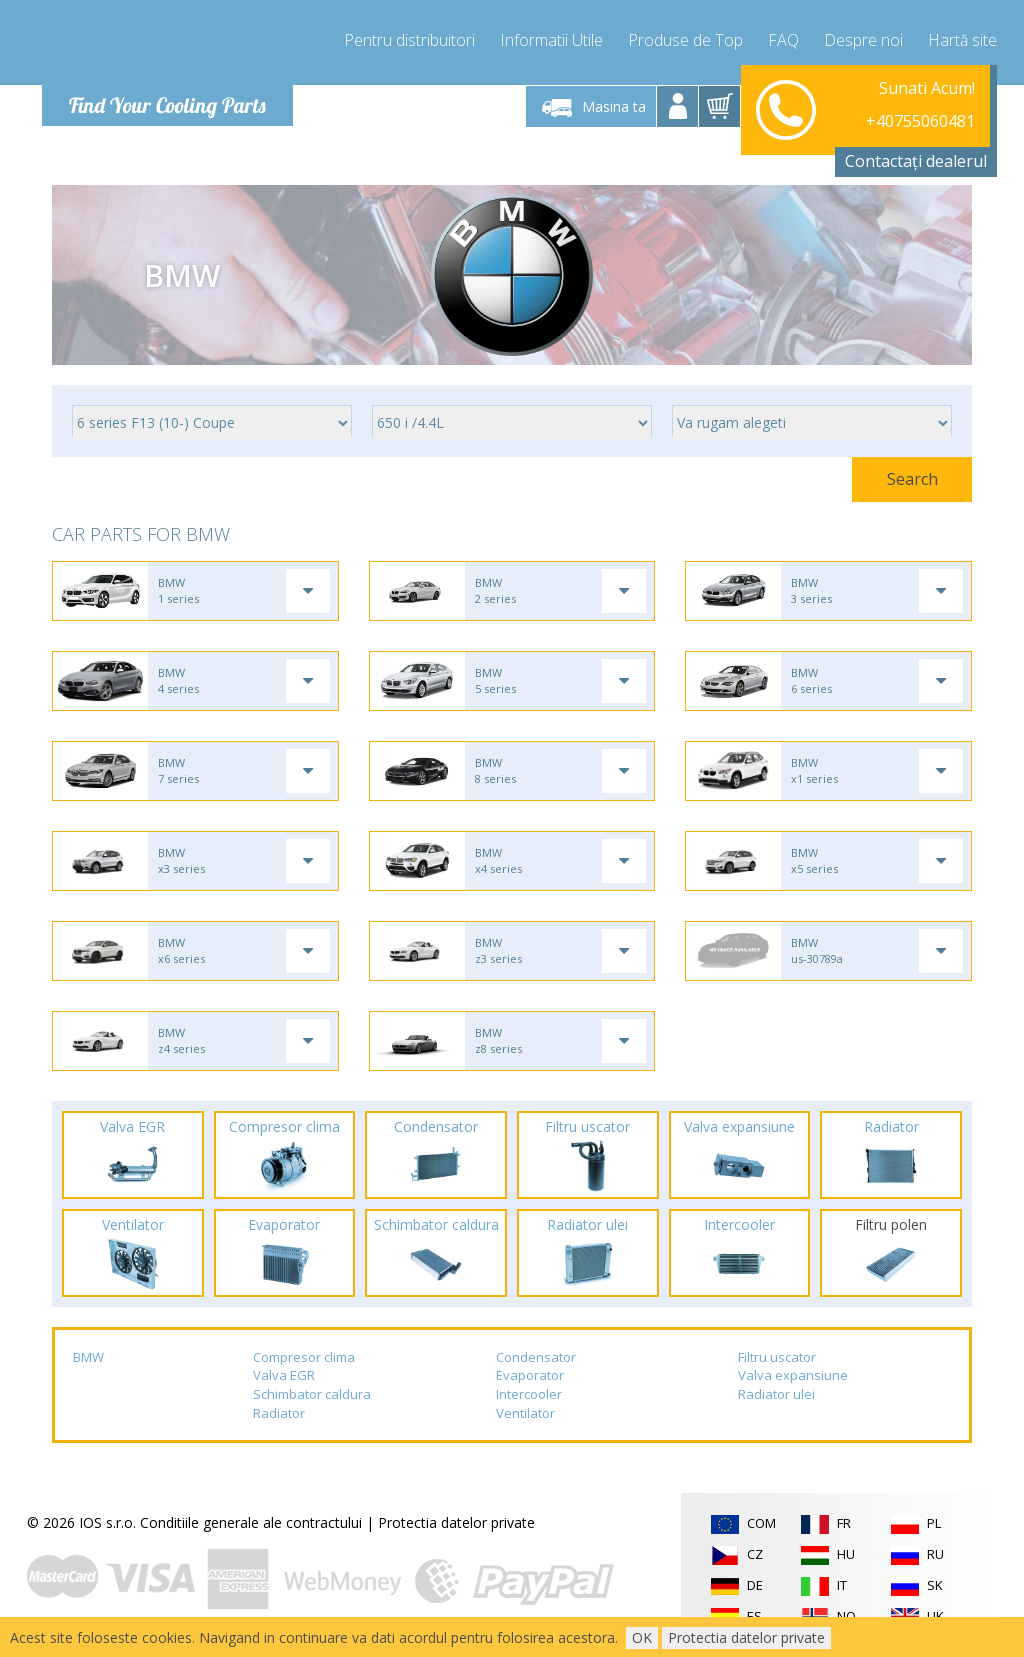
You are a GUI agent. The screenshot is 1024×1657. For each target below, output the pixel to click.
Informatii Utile (551, 40)
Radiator (279, 1413)
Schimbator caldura (312, 1394)
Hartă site (962, 40)
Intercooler (529, 1394)
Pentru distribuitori (409, 40)
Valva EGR (284, 1375)
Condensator (536, 1357)
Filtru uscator (777, 1357)
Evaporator (530, 1375)
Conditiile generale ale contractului (251, 1522)
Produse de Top (685, 40)
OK (642, 1637)
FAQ (783, 40)
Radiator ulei (776, 1394)
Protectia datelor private (456, 1522)
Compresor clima (304, 1357)
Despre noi (863, 40)
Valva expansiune (793, 1375)
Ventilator (525, 1413)
